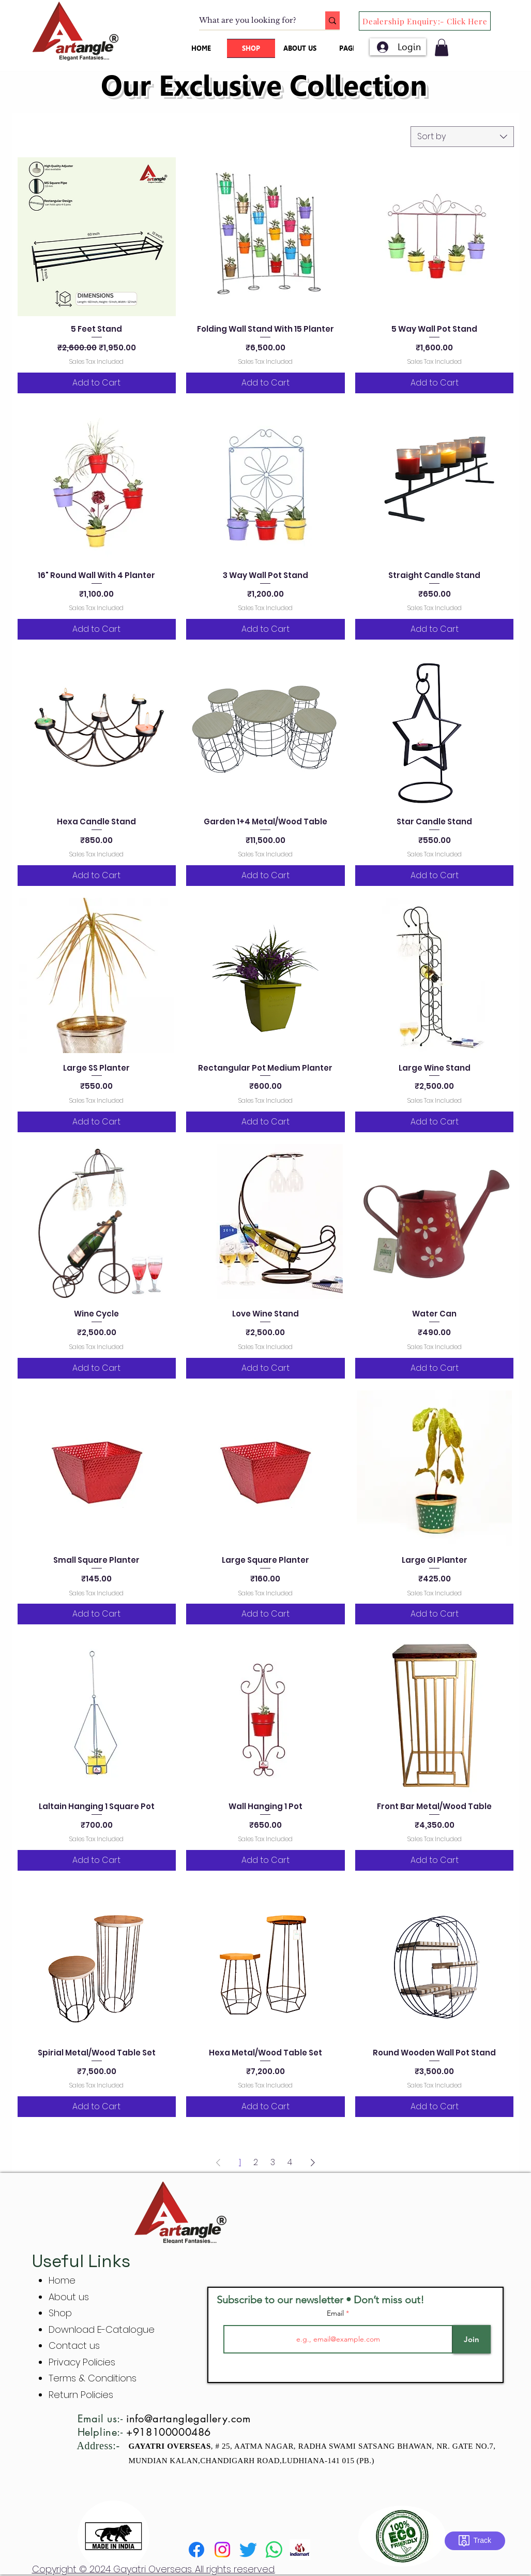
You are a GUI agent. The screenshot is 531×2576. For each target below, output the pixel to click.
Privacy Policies (83, 2362)
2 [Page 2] (255, 2162)
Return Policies (81, 2394)
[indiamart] (300, 2549)
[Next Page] (313, 2162)
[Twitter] (248, 2549)
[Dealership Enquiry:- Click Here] (425, 21)
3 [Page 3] (272, 2162)
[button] (441, 47)
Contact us (74, 2345)
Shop (60, 2312)
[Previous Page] (218, 2162)
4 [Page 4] (289, 2162)
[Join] (472, 2339)
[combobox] (462, 136)
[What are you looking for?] (251, 20)
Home (62, 2280)
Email (336, 2313)
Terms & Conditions (92, 2378)
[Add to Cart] (97, 383)
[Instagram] (222, 2549)
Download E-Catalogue (102, 2329)
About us (69, 2296)
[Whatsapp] (274, 2549)
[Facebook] (196, 2549)
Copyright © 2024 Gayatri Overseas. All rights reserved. (153, 2569)
